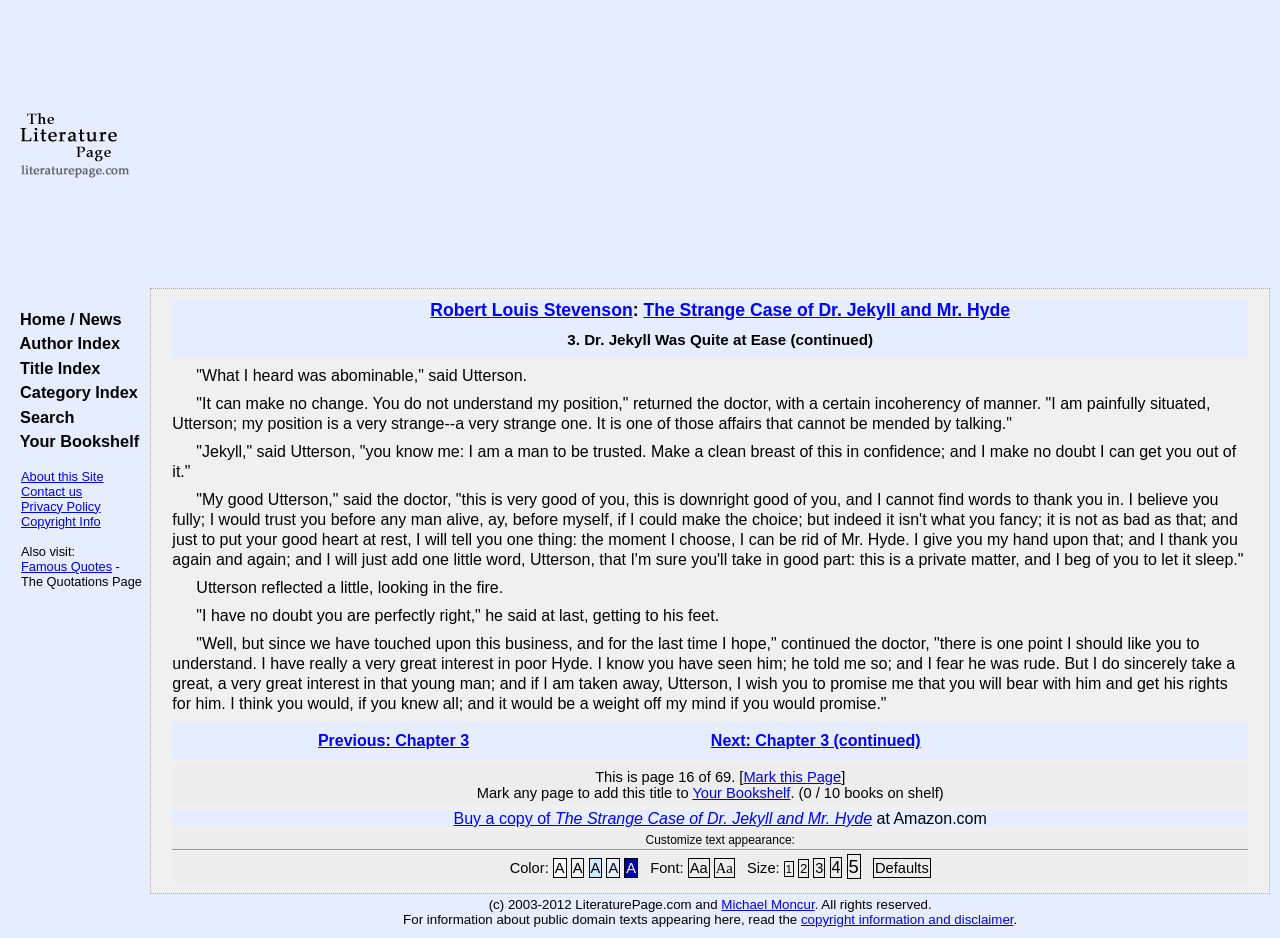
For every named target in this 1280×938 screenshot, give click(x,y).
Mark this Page (792, 777)
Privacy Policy (61, 506)
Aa (699, 868)
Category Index (74, 392)
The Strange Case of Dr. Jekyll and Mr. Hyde (826, 310)
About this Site (62, 476)
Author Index (65, 343)
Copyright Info (61, 521)
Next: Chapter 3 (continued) (816, 740)
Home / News (66, 319)
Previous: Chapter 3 (393, 740)
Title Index (55, 368)
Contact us (51, 491)
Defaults (902, 868)
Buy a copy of (663, 818)
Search (42, 417)
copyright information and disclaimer (907, 919)
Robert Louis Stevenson (531, 310)
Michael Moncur (767, 904)
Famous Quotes (66, 566)
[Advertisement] (710, 145)
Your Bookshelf (75, 441)
